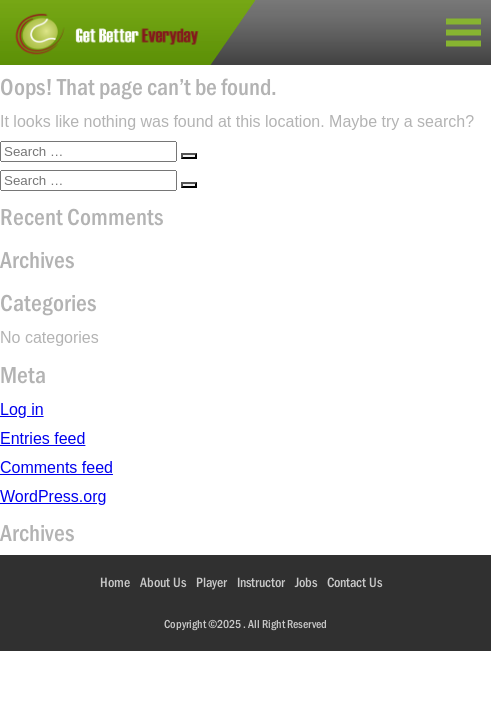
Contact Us (354, 582)
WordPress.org (53, 496)
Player (211, 582)
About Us (163, 582)
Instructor (261, 582)
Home (115, 582)
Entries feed (42, 438)
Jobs (306, 582)
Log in (22, 409)
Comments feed (56, 467)
